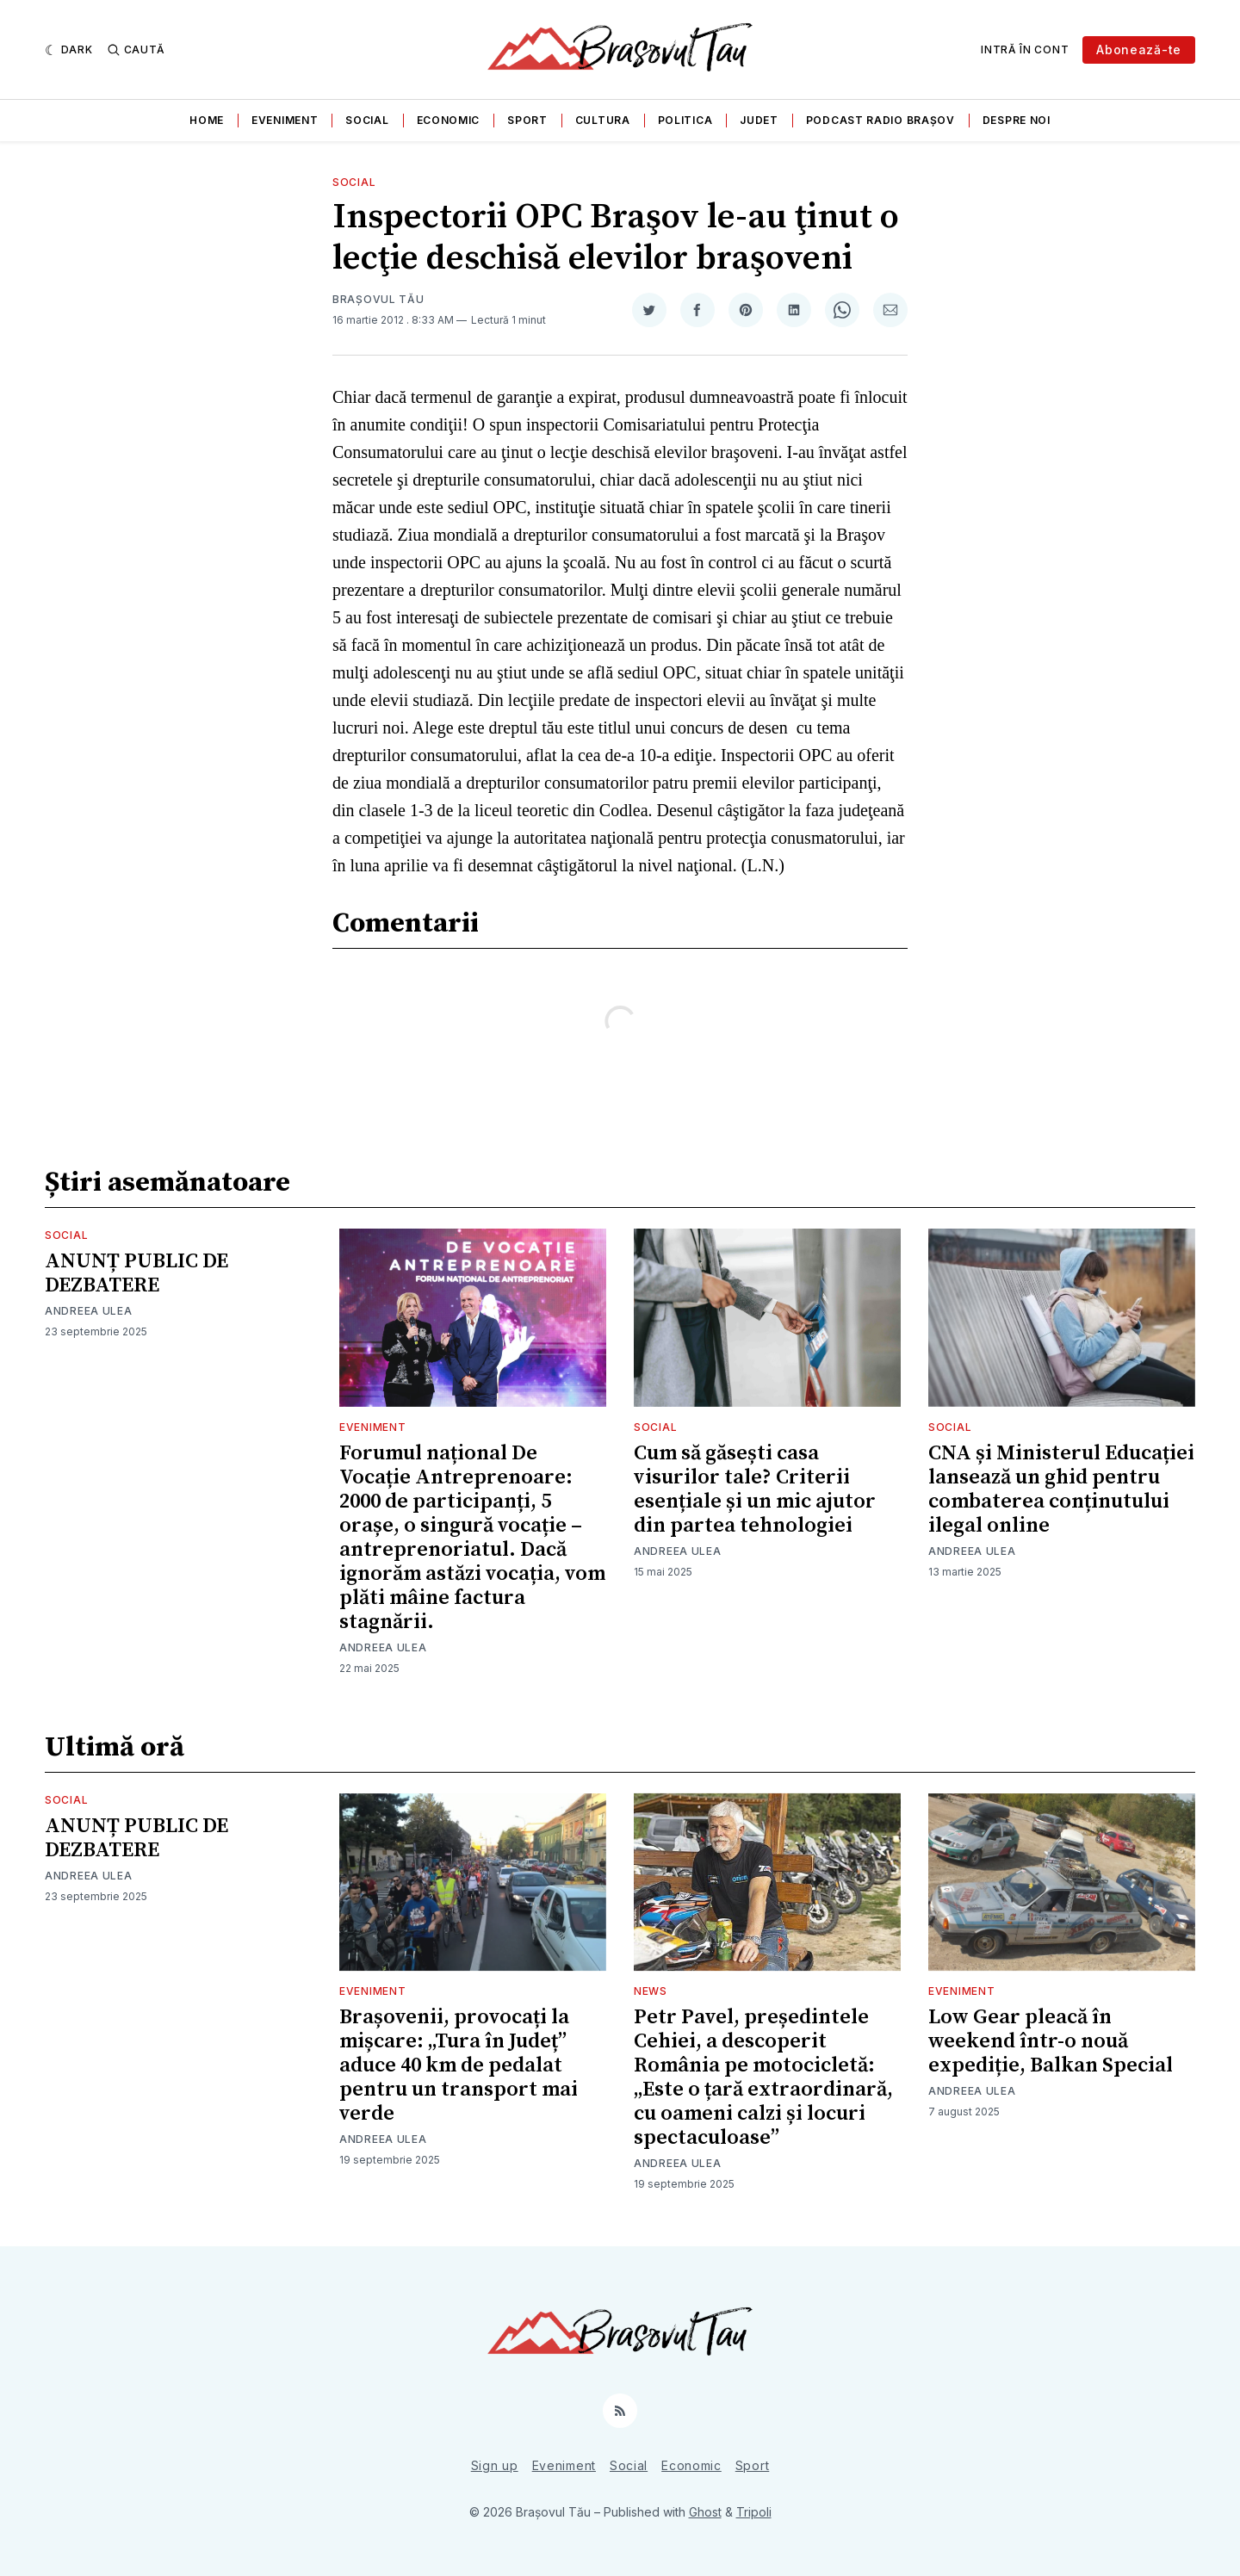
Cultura (602, 120)
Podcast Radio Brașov (880, 120)
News (650, 1991)
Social (366, 120)
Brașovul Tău (378, 299)
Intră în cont (1025, 49)
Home (206, 120)
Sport (527, 120)
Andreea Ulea (88, 1310)
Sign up (494, 2465)
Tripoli (754, 2512)
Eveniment (284, 120)
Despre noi (1017, 120)
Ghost (705, 2512)
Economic (448, 120)
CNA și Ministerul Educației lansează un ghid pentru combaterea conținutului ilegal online (1061, 1489)
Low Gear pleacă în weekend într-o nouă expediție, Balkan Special (1050, 2041)
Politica (685, 120)
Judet (759, 120)
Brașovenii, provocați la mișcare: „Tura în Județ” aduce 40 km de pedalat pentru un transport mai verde (458, 2065)
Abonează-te (1138, 49)
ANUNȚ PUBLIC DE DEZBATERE (136, 1273)
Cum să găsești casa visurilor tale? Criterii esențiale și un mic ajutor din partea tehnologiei (755, 1489)
